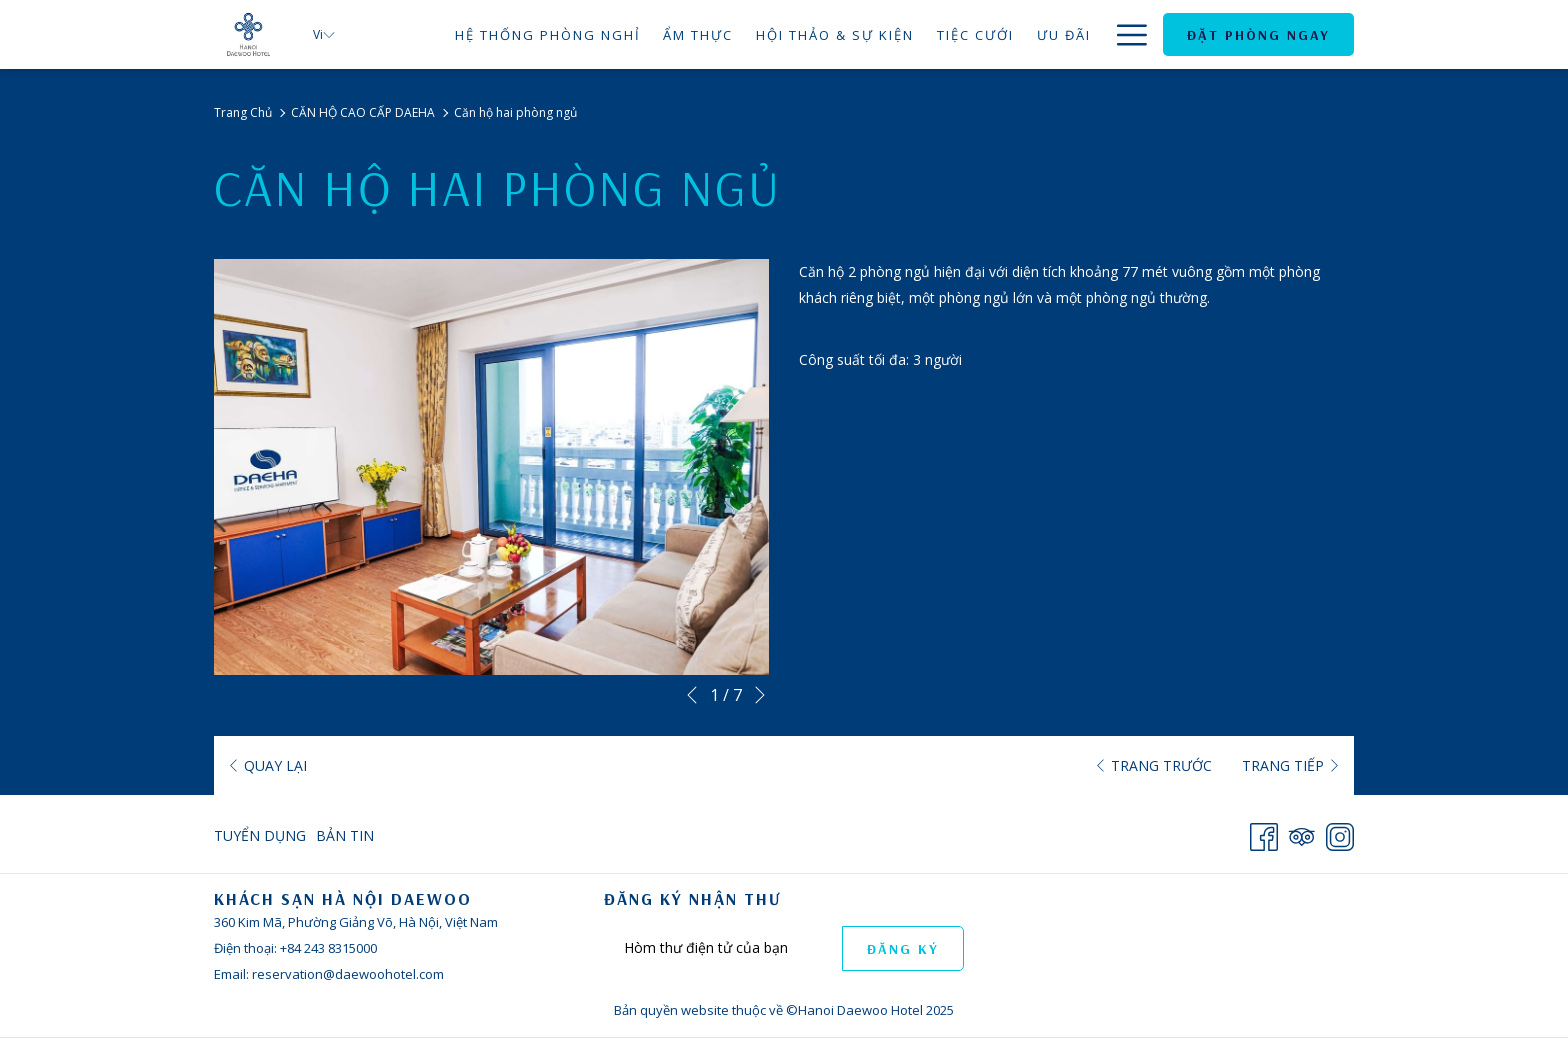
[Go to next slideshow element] (760, 695)
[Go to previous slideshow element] (692, 695)
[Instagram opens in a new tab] (1340, 833)
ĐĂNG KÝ (903, 949)
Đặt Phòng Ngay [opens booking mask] (1258, 35)
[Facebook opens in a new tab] (1264, 833)
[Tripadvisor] (1302, 833)
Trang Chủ (243, 112)
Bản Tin (345, 835)
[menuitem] (547, 34)
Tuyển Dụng (260, 835)
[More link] (1124, 34)
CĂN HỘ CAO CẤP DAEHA (363, 112)
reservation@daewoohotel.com (348, 974)
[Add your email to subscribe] (723, 947)
